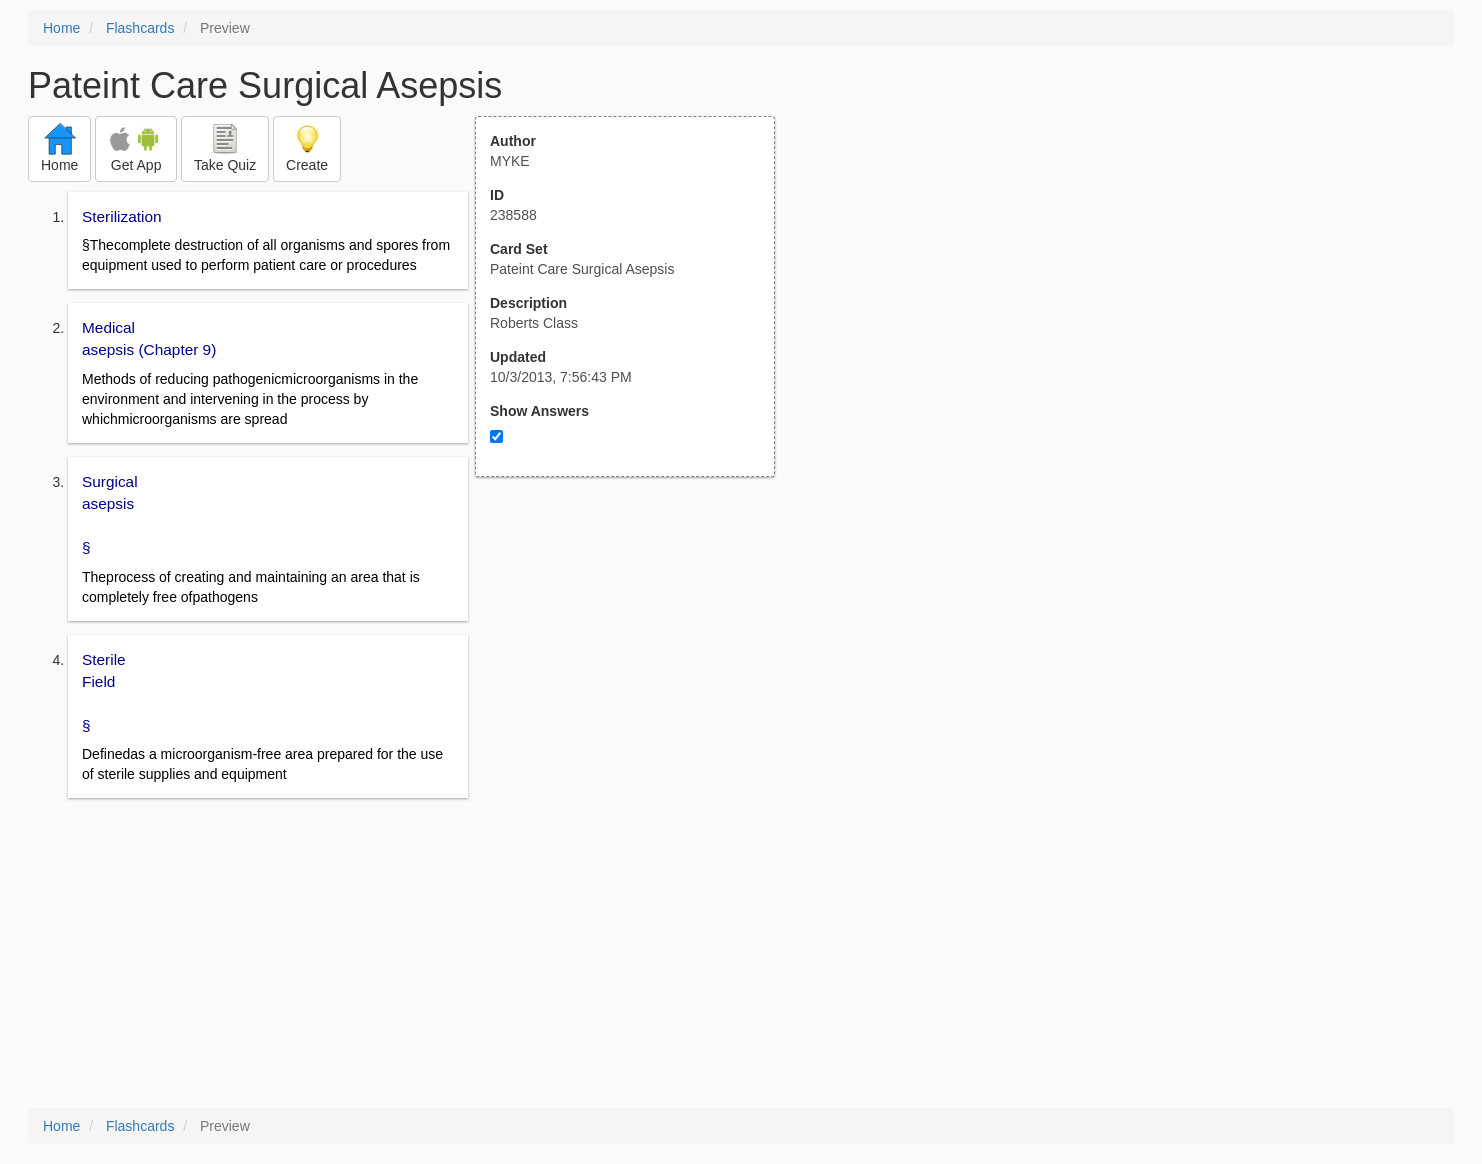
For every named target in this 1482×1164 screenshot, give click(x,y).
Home (61, 28)
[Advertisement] (636, 673)
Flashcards (140, 28)
